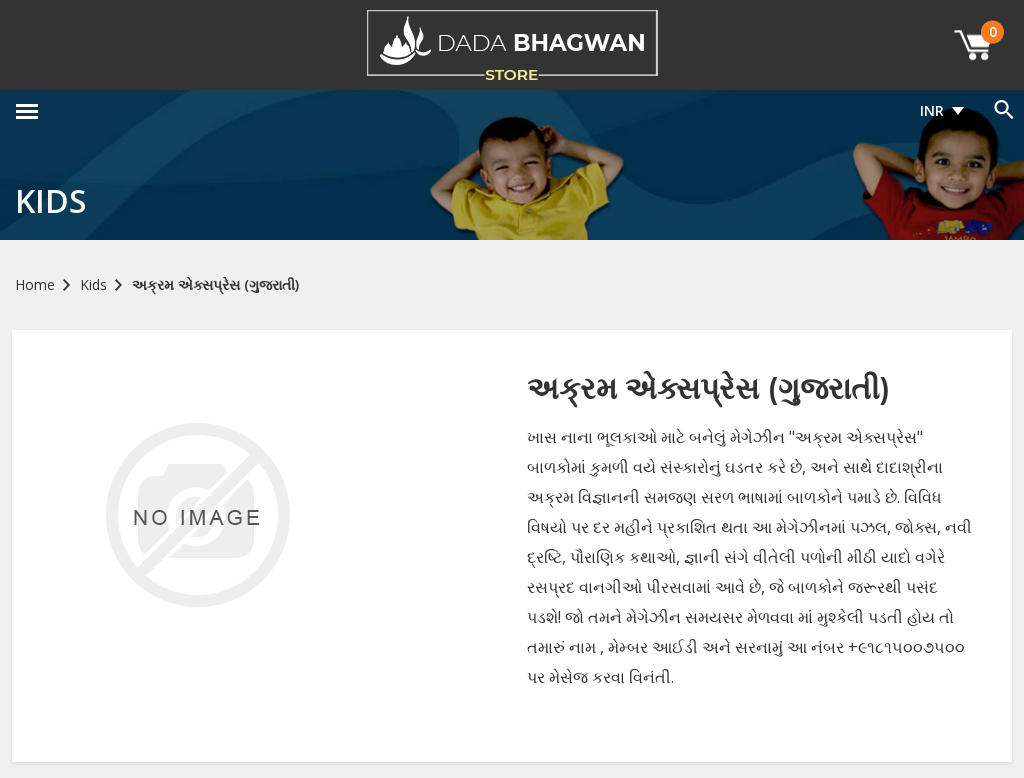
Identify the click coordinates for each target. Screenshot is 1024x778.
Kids (93, 284)
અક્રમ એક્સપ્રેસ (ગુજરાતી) (215, 284)
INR (932, 110)
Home (35, 284)
